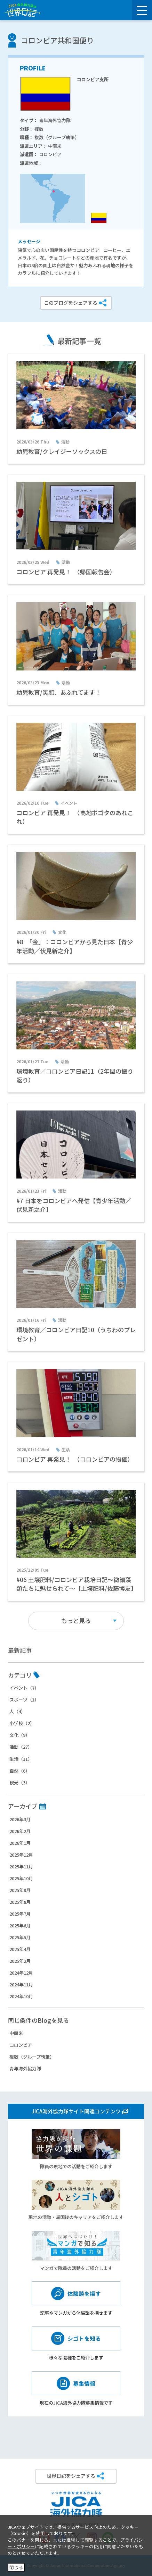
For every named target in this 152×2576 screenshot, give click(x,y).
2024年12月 (21, 1972)
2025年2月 (20, 1961)
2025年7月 (20, 1913)
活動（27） (20, 1746)
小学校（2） (21, 1723)
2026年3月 (20, 1819)
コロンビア (20, 2045)
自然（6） (19, 1770)
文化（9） (19, 1735)
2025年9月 (20, 1890)
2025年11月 (21, 1866)
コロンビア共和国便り (57, 40)
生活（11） (20, 1759)
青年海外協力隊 (25, 2068)
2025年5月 (20, 1937)
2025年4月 (20, 1949)
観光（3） (19, 1782)
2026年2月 (20, 1831)
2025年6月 (20, 1925)
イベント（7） (24, 1687)
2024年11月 (21, 1984)
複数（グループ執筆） (31, 2056)
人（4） (17, 1711)
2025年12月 (21, 1854)
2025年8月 (20, 1902)
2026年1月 (20, 1843)
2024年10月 (21, 1996)
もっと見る (76, 1620)
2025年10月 (21, 1878)
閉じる (16, 2567)
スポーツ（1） (24, 1699)
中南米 (16, 2033)
